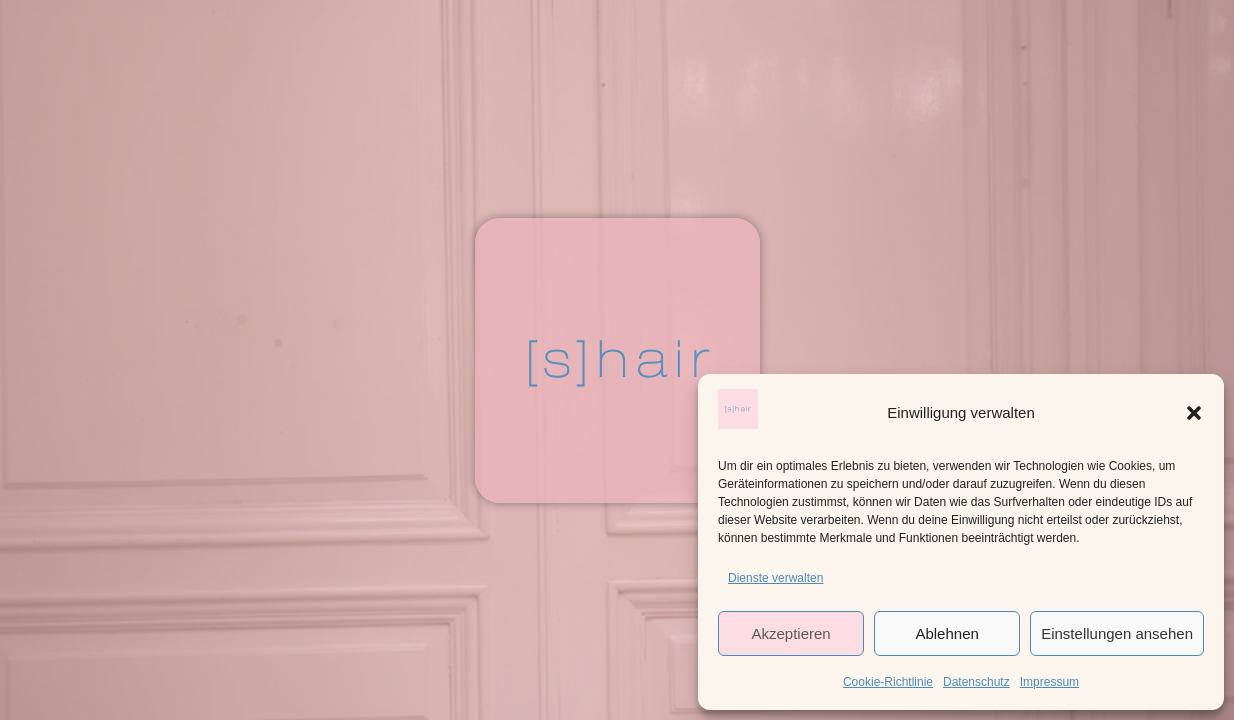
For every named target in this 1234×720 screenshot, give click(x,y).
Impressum (1049, 682)
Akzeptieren (790, 633)
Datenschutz (976, 682)
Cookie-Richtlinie (888, 682)
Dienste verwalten (775, 578)
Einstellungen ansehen (1117, 633)
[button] (1194, 413)
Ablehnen (946, 633)
